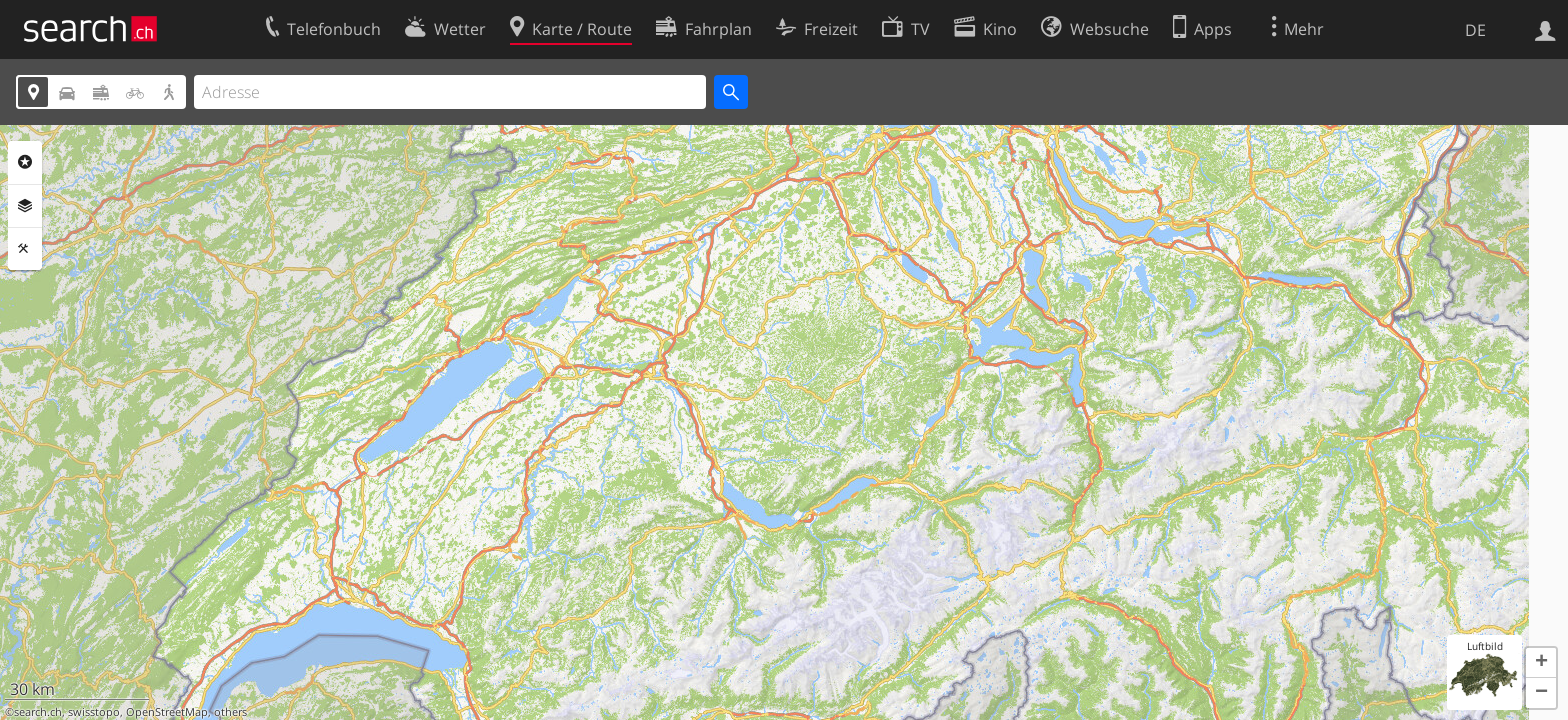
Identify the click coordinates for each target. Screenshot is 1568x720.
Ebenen (25, 206)
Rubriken (25, 162)
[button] (1541, 663)
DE (1475, 30)
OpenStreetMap (167, 712)
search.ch (38, 712)
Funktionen (25, 249)
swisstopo (94, 712)
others (230, 712)
